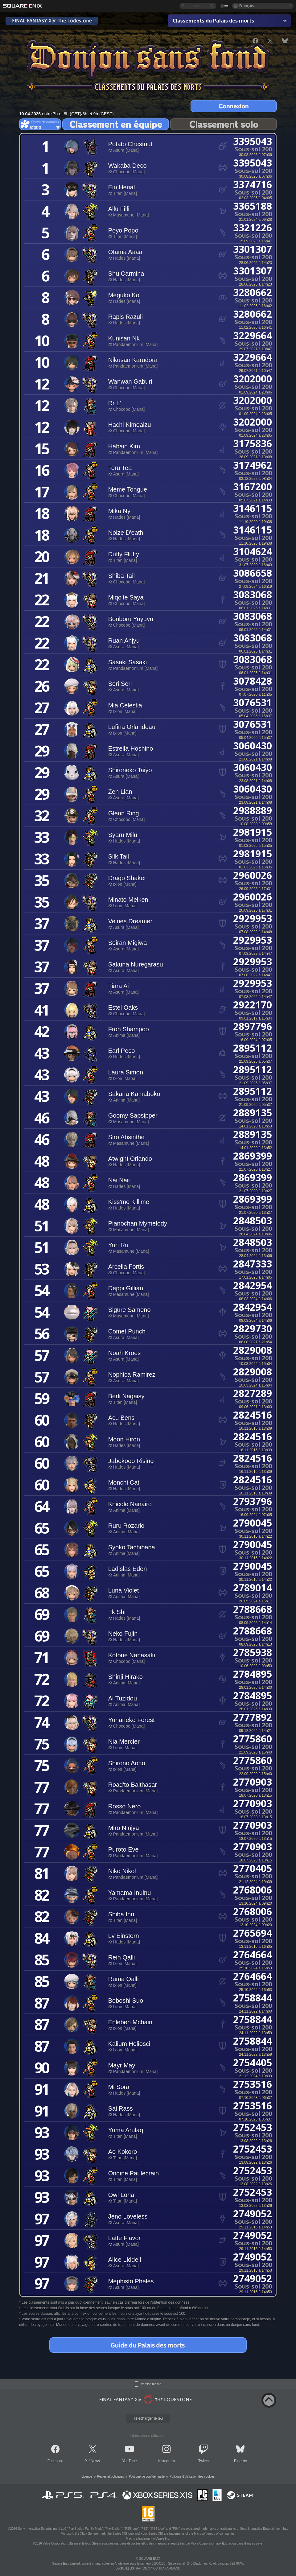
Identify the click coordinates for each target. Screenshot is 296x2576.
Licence (86, 2476)
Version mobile (151, 2384)
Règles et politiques (110, 2476)
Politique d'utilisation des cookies (192, 2476)
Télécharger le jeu (148, 2418)
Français (246, 5)
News (95, 2461)
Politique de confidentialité (147, 2476)
